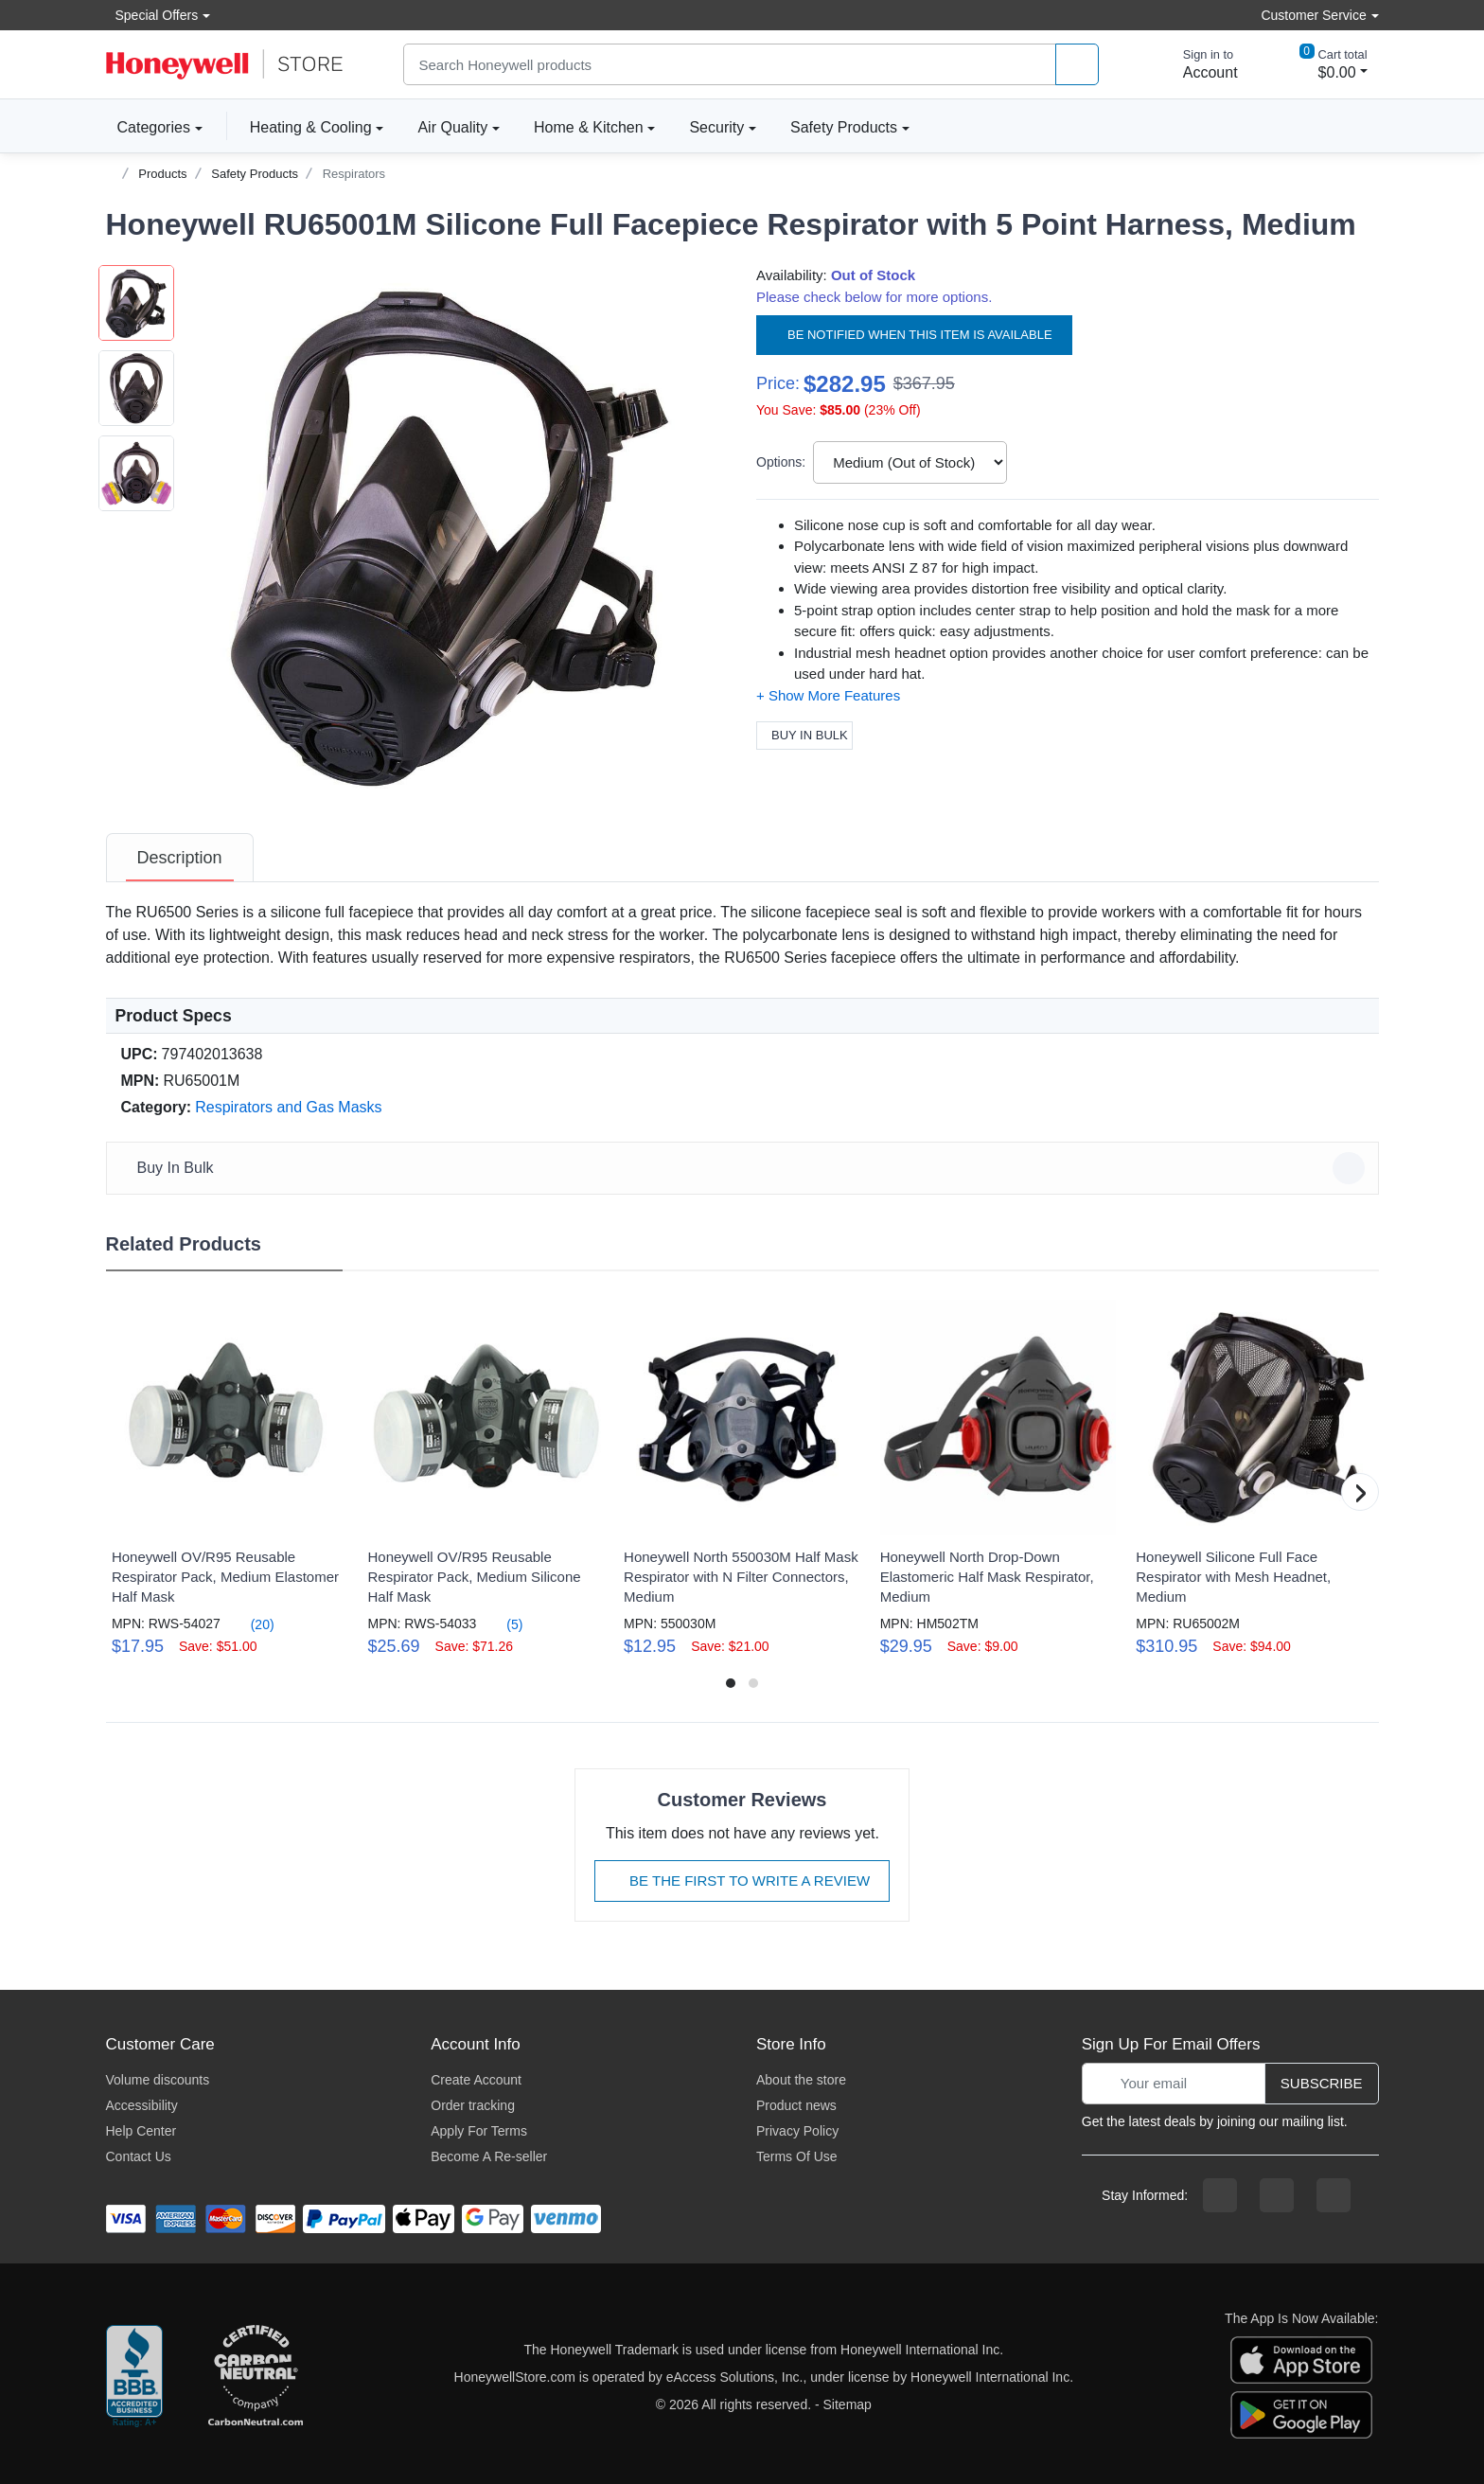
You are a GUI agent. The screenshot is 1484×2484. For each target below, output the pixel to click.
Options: (780, 462)
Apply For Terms (479, 2130)
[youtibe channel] (1333, 2195)
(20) (251, 1624)
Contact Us (138, 2156)
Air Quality (452, 127)
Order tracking (473, 2105)
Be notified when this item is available (914, 335)
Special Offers (152, 15)
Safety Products (843, 127)
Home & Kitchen (589, 127)
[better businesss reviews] (134, 2377)
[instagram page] (1277, 2195)
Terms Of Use (797, 2156)
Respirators (354, 174)
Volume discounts (158, 2079)
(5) (503, 1624)
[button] (451, 533)
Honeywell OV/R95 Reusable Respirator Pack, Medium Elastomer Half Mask (225, 1577)
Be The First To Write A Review (742, 1880)
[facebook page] (1220, 2195)
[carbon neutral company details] (255, 2377)
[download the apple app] (1301, 2358)
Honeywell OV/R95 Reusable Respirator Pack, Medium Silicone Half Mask (473, 1577)
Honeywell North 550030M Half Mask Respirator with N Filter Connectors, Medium (741, 1577)
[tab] (180, 857)
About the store (801, 2079)
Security (716, 127)
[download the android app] (1301, 2413)
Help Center (141, 2130)
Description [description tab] (179, 857)
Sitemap (847, 2404)
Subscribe (1322, 2083)
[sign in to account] (1197, 64)
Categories (148, 126)
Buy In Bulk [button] (745, 1168)
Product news (796, 2105)
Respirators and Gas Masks (288, 1107)
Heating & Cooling (311, 127)
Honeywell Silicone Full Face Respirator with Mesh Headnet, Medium (1233, 1577)
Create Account (476, 2079)
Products (162, 174)
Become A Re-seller (489, 2156)
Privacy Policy (797, 2130)
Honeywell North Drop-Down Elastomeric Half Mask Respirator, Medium (987, 1577)
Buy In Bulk (804, 735)
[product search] (1077, 65)
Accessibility (142, 2105)
